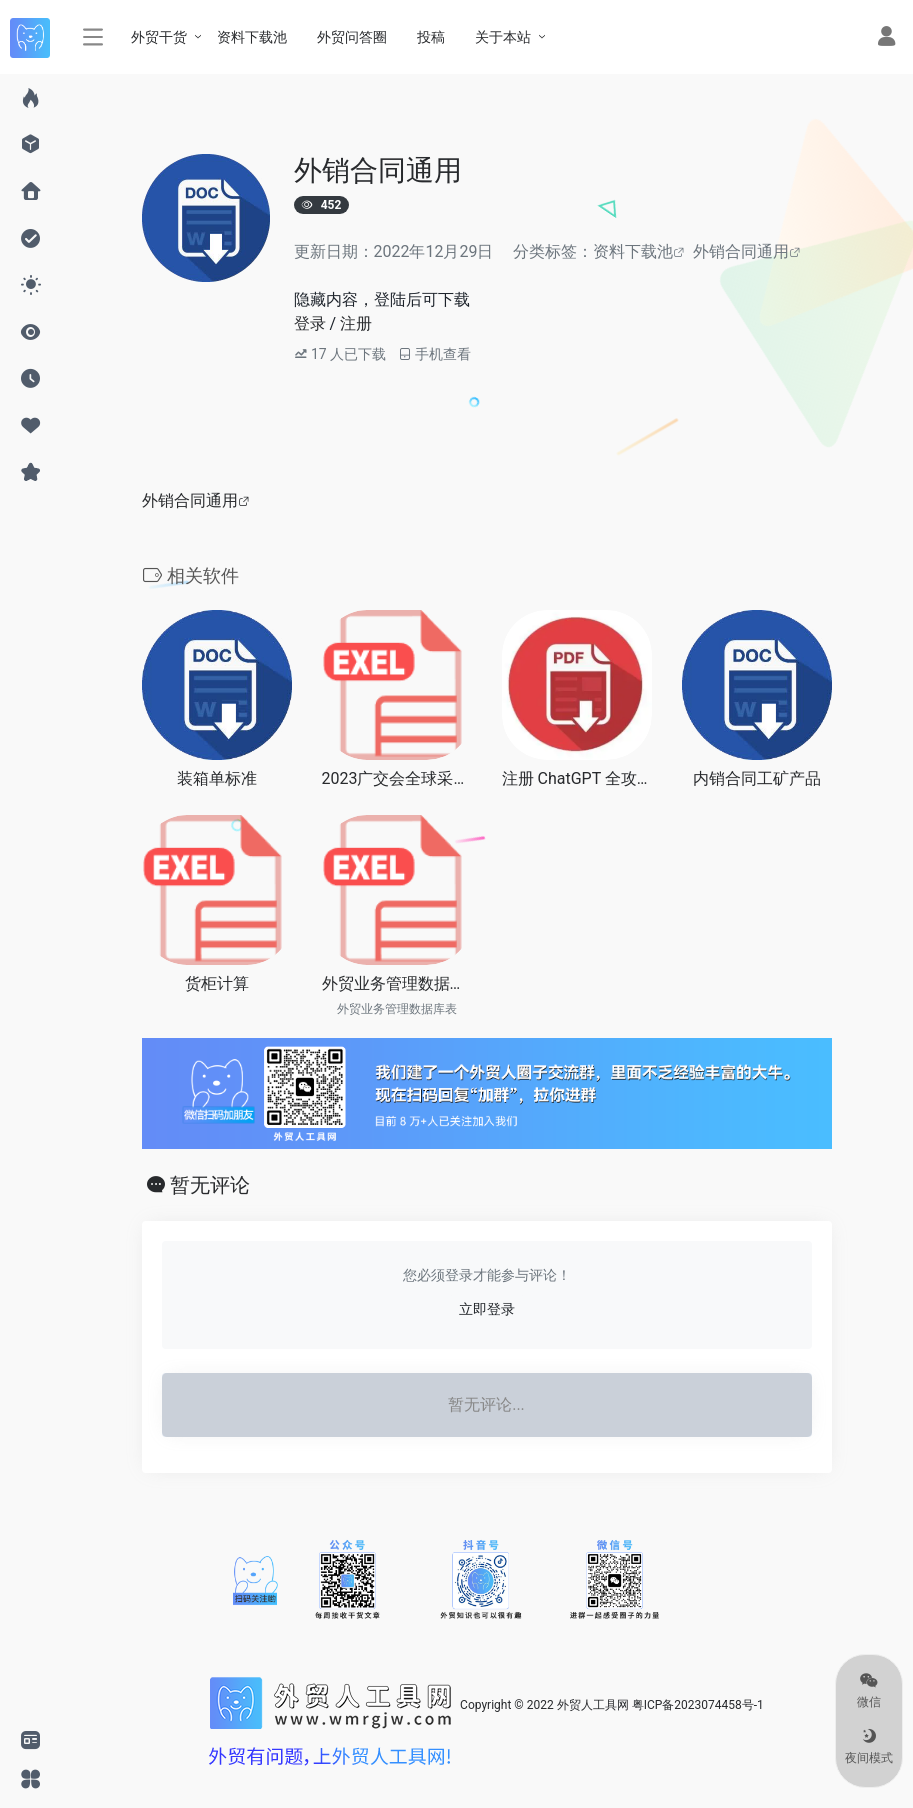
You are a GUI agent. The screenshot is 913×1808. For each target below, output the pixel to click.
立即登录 (487, 1309)
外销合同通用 (741, 251)
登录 (310, 323)
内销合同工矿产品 (757, 778)
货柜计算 (217, 983)
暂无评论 (210, 1185)
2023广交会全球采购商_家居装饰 (397, 778)
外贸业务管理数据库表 (397, 983)
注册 (356, 323)
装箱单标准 (217, 778)
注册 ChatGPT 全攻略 (577, 778)
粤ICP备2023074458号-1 (698, 1705)
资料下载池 (633, 251)
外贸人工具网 (593, 1705)
